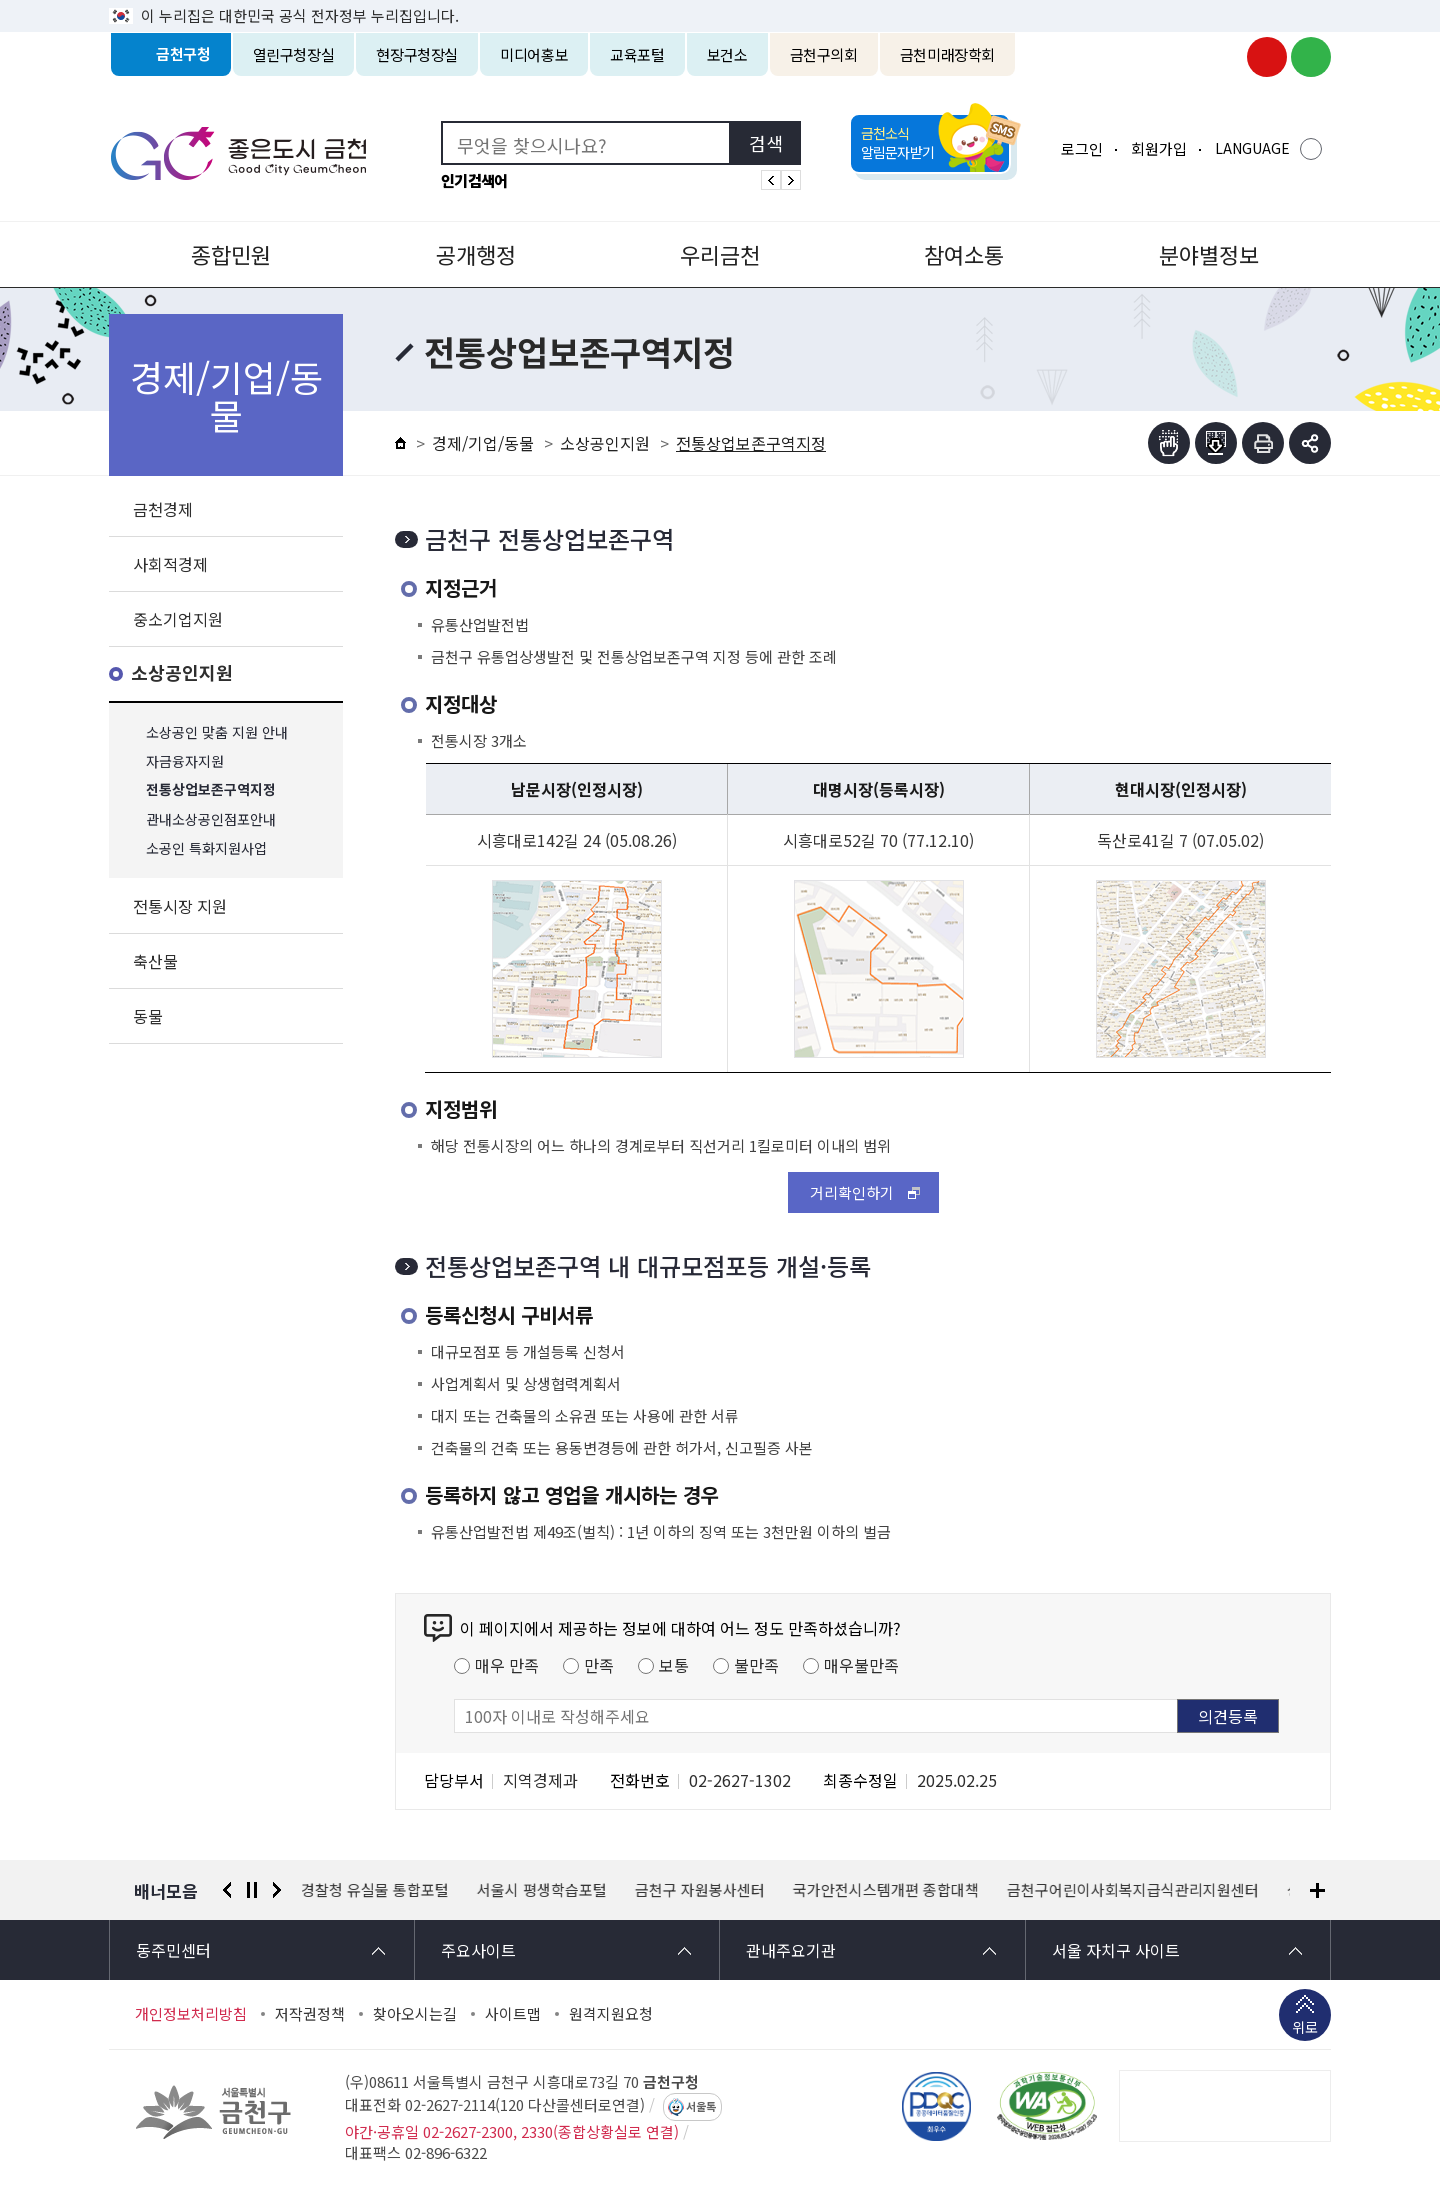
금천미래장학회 (947, 54)
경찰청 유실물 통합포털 (376, 1890)
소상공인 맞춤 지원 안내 (217, 732)
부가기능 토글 (1310, 443)
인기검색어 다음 (791, 180)
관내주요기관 (791, 1950)
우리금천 (720, 254)
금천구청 (183, 54)
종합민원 (231, 254)
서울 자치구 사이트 (1116, 1950)
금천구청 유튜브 (1267, 57)
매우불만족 (861, 1665)
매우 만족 (507, 1665)
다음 (277, 1890)
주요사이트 (478, 1950)
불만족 (756, 1665)
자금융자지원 (185, 761)
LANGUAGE (1252, 148)
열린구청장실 (294, 54)
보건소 (727, 54)
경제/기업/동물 (483, 443)
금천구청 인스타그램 (1223, 57)
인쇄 (1263, 443)
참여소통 (964, 254)
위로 (1305, 2029)
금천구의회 (824, 54)
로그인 (1082, 148)
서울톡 (701, 2107)
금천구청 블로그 (1311, 57)
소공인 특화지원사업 (206, 848)
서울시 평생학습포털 (543, 1890)
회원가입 (1159, 148)
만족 (599, 1665)
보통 (674, 1665)
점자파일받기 (1216, 443)
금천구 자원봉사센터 (701, 1890)
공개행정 (476, 254)
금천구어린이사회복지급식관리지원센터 (1134, 1890)
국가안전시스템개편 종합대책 (887, 1890)
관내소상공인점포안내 (211, 819)
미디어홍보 (534, 54)
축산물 (155, 961)
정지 (252, 1890)
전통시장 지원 (180, 906)
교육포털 (637, 54)
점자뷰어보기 (1169, 443)
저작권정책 (310, 2014)
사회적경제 (170, 564)
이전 (227, 1890)
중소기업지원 (178, 619)
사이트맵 (513, 2014)
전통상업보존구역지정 (211, 790)
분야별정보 (1209, 254)
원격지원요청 (611, 2014)
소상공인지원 (182, 673)
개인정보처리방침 (191, 2014)
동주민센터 (173, 1950)
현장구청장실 (417, 54)
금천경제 (163, 509)
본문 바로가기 (720, 0)
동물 (148, 1016)
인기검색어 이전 (771, 180)
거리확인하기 (852, 1192)
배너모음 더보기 (1317, 1890)
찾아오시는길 (415, 2014)
